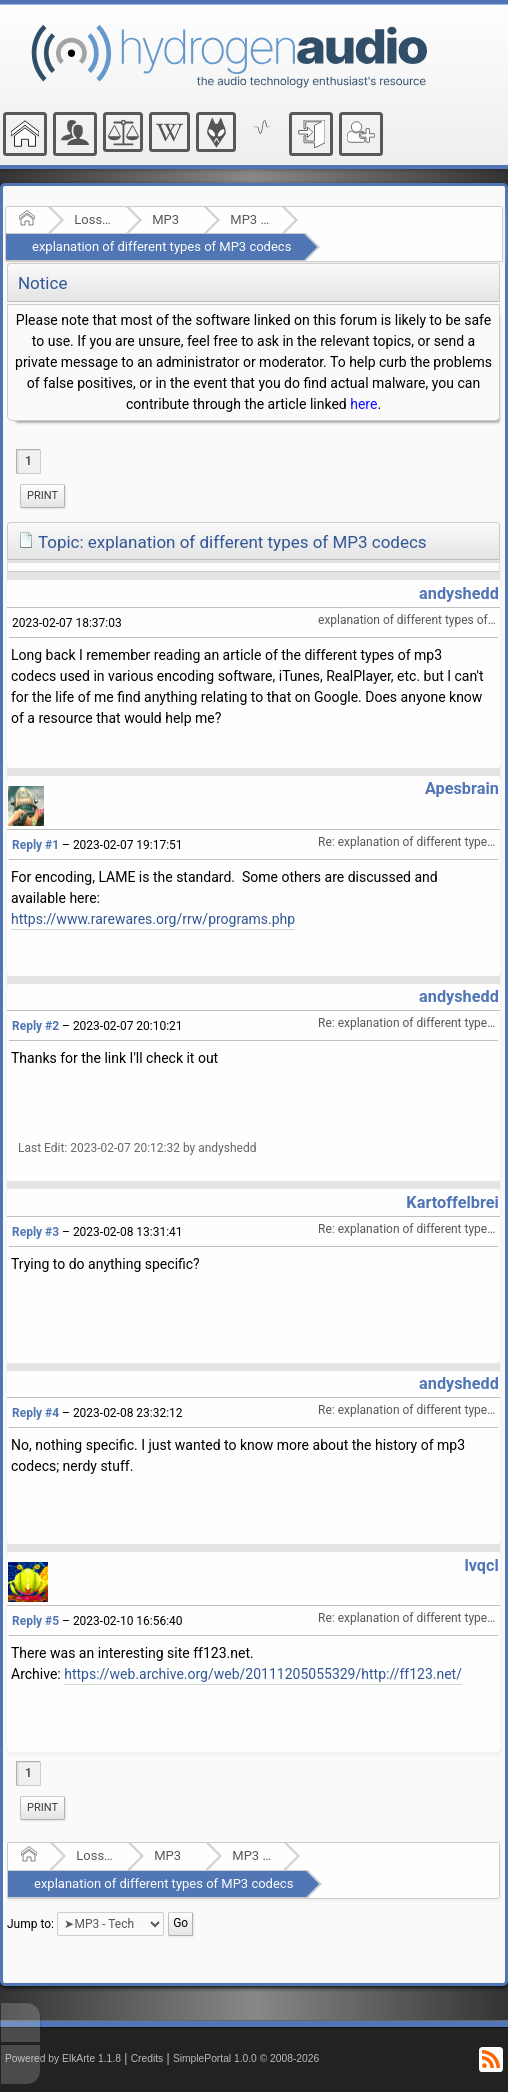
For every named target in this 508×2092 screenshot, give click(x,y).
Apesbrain (462, 788)
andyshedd (459, 593)
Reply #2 (35, 1026)
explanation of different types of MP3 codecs (161, 246)
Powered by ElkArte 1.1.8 (63, 2058)
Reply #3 (35, 1232)
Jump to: (30, 1924)
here (363, 404)
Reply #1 (35, 845)
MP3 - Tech (249, 219)
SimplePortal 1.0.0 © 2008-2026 (246, 2058)
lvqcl (481, 1565)
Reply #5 (35, 1621)
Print (42, 495)
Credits (147, 2058)
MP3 (165, 219)
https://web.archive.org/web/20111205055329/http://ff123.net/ (263, 1674)
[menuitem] (42, 496)
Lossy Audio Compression (93, 219)
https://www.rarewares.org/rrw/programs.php (153, 919)
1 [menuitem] (28, 461)
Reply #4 (35, 1413)
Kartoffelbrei (452, 1202)
